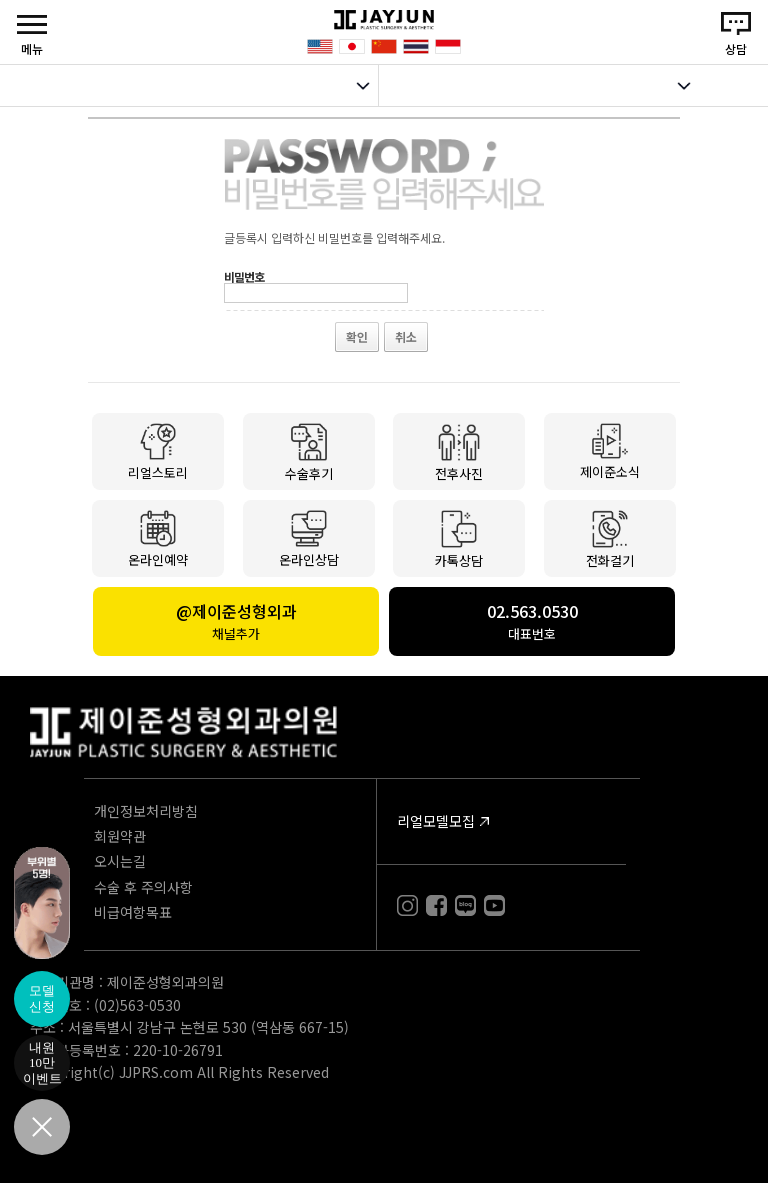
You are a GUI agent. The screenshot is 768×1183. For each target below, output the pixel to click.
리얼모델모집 (436, 821)
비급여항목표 (133, 912)
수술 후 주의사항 (143, 887)
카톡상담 (459, 538)
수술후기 (309, 451)
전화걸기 (610, 538)
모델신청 (42, 998)
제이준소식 (610, 450)
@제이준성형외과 (236, 621)
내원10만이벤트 (42, 1063)
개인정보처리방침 (146, 811)
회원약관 (120, 836)
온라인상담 (309, 538)
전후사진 (459, 452)
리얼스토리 (158, 451)
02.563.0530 (532, 621)
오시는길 (120, 861)
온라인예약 (158, 538)
